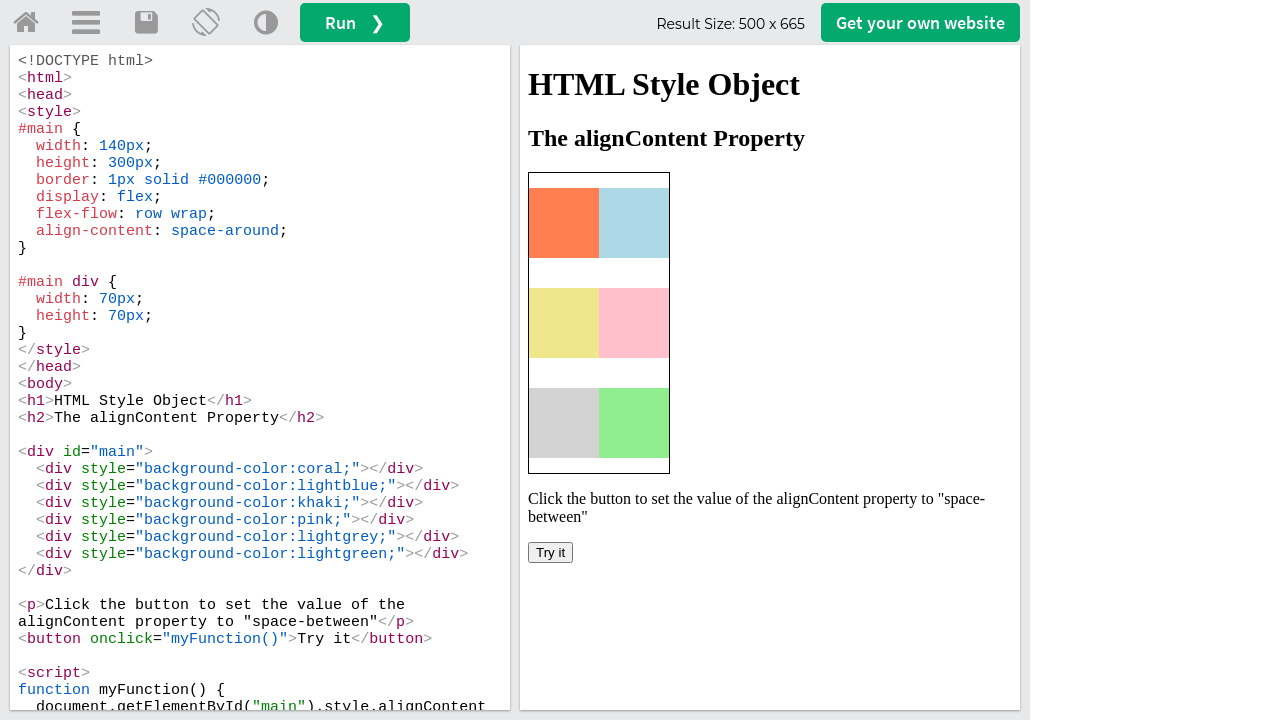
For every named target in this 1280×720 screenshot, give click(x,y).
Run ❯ (355, 22)
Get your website (920, 22)
